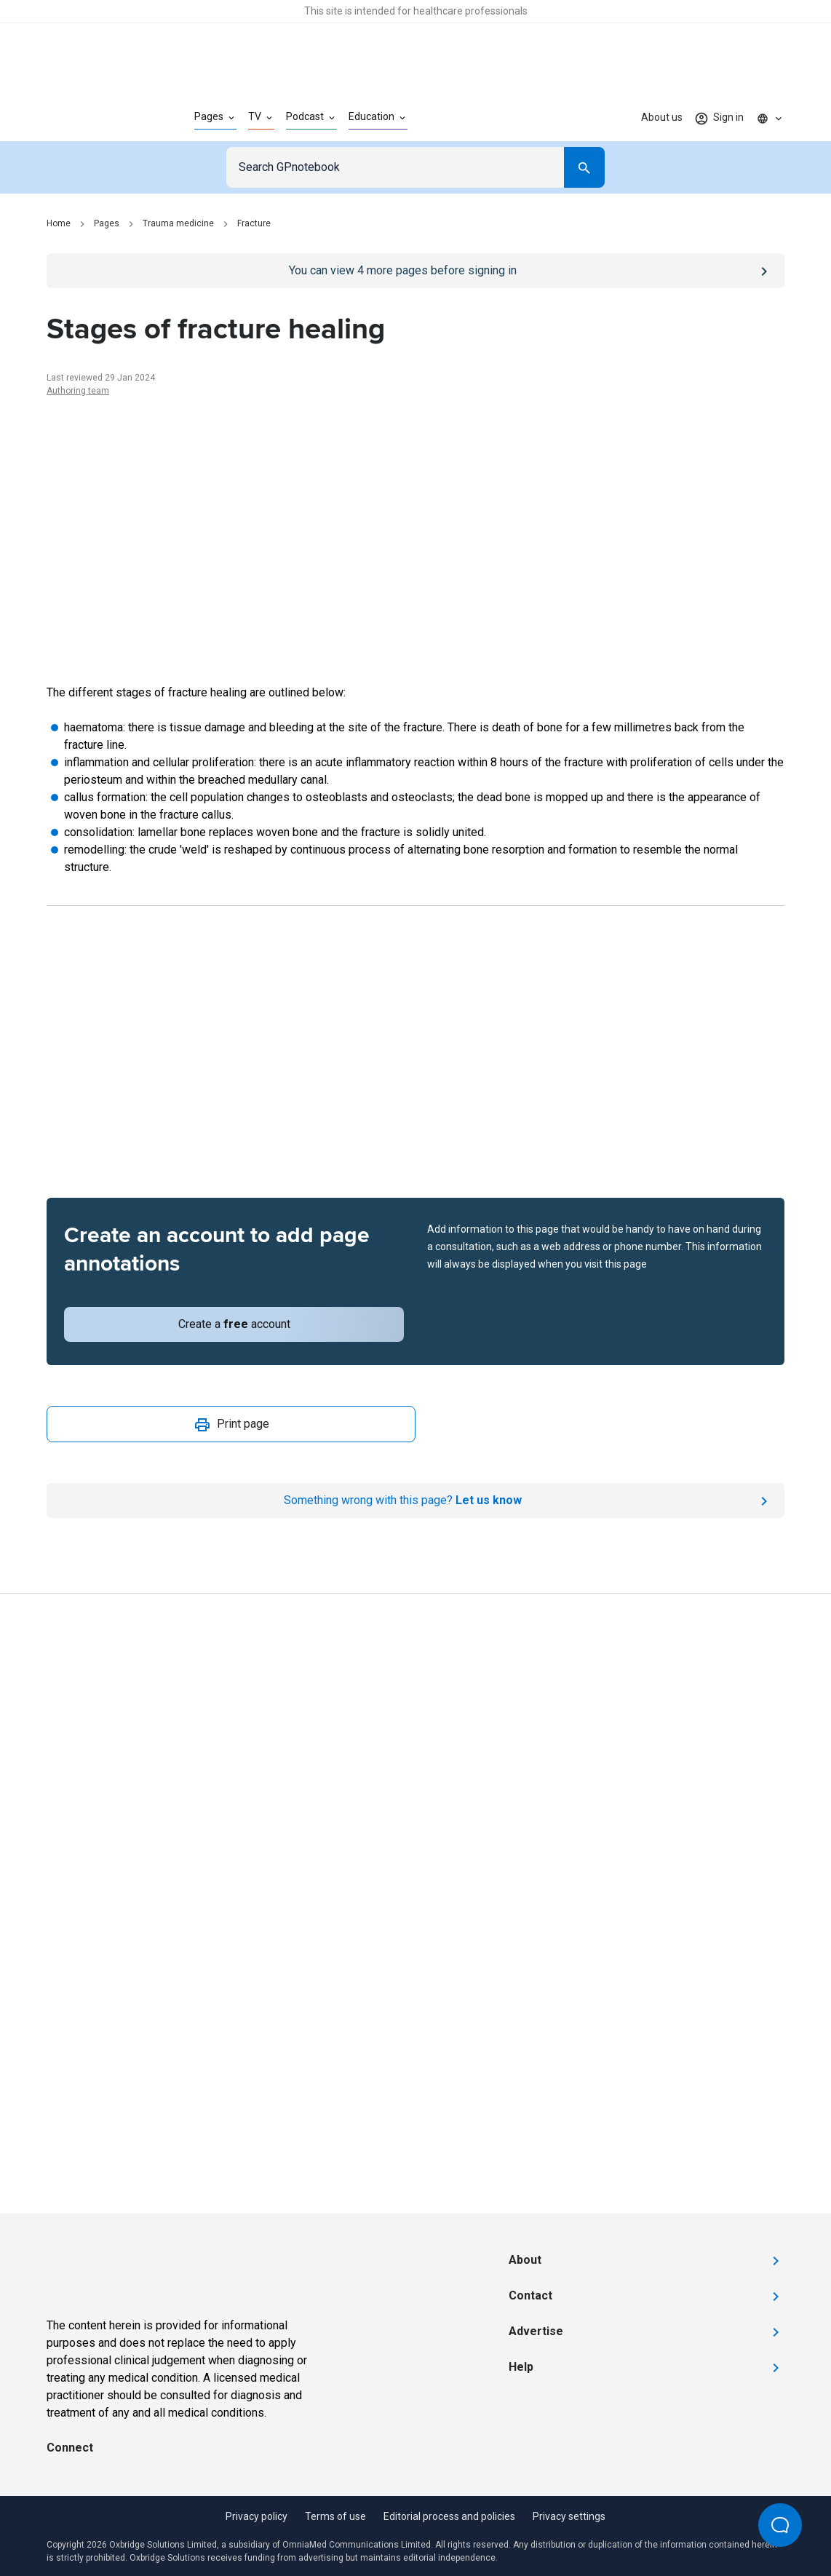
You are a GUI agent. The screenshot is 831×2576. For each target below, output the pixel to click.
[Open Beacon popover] (780, 2525)
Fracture (254, 223)
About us (662, 117)
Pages (106, 223)
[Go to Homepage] (97, 118)
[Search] (584, 167)
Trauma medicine (178, 223)
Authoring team (78, 391)
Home (59, 223)
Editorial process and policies (449, 2516)
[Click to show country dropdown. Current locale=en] (769, 118)
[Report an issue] (415, 1500)
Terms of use (335, 2516)
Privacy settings (569, 2516)
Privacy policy (256, 2516)
